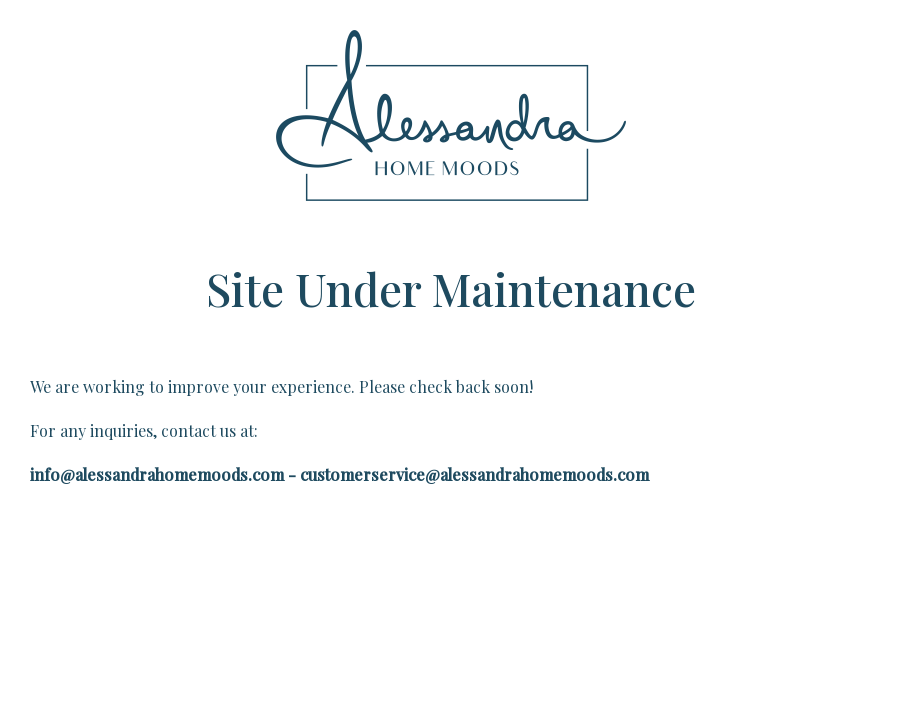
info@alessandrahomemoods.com (157, 474)
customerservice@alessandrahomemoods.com (474, 474)
